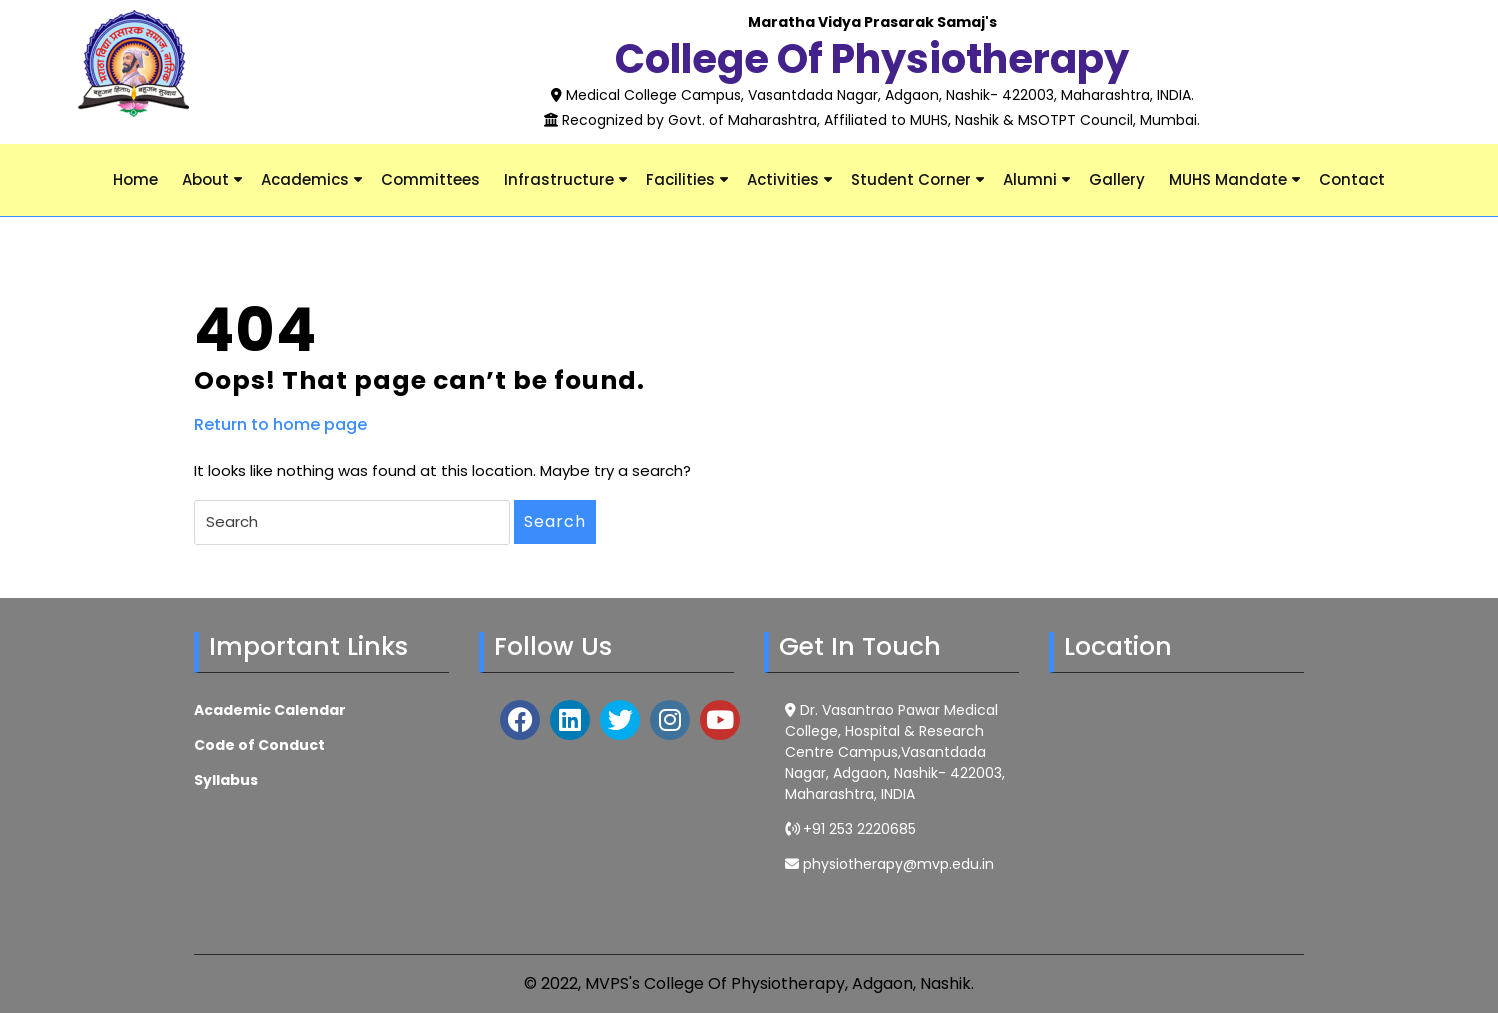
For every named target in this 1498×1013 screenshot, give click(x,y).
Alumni (1030, 179)
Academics (305, 179)
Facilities (680, 179)
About (205, 179)
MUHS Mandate (1228, 179)
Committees (430, 179)
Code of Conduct (259, 745)
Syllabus (226, 780)
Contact (1352, 179)
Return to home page (280, 425)
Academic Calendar (270, 710)
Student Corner (911, 179)
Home (135, 179)
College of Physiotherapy (872, 59)
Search (555, 521)
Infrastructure (559, 179)
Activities (783, 179)
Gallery (1117, 179)
